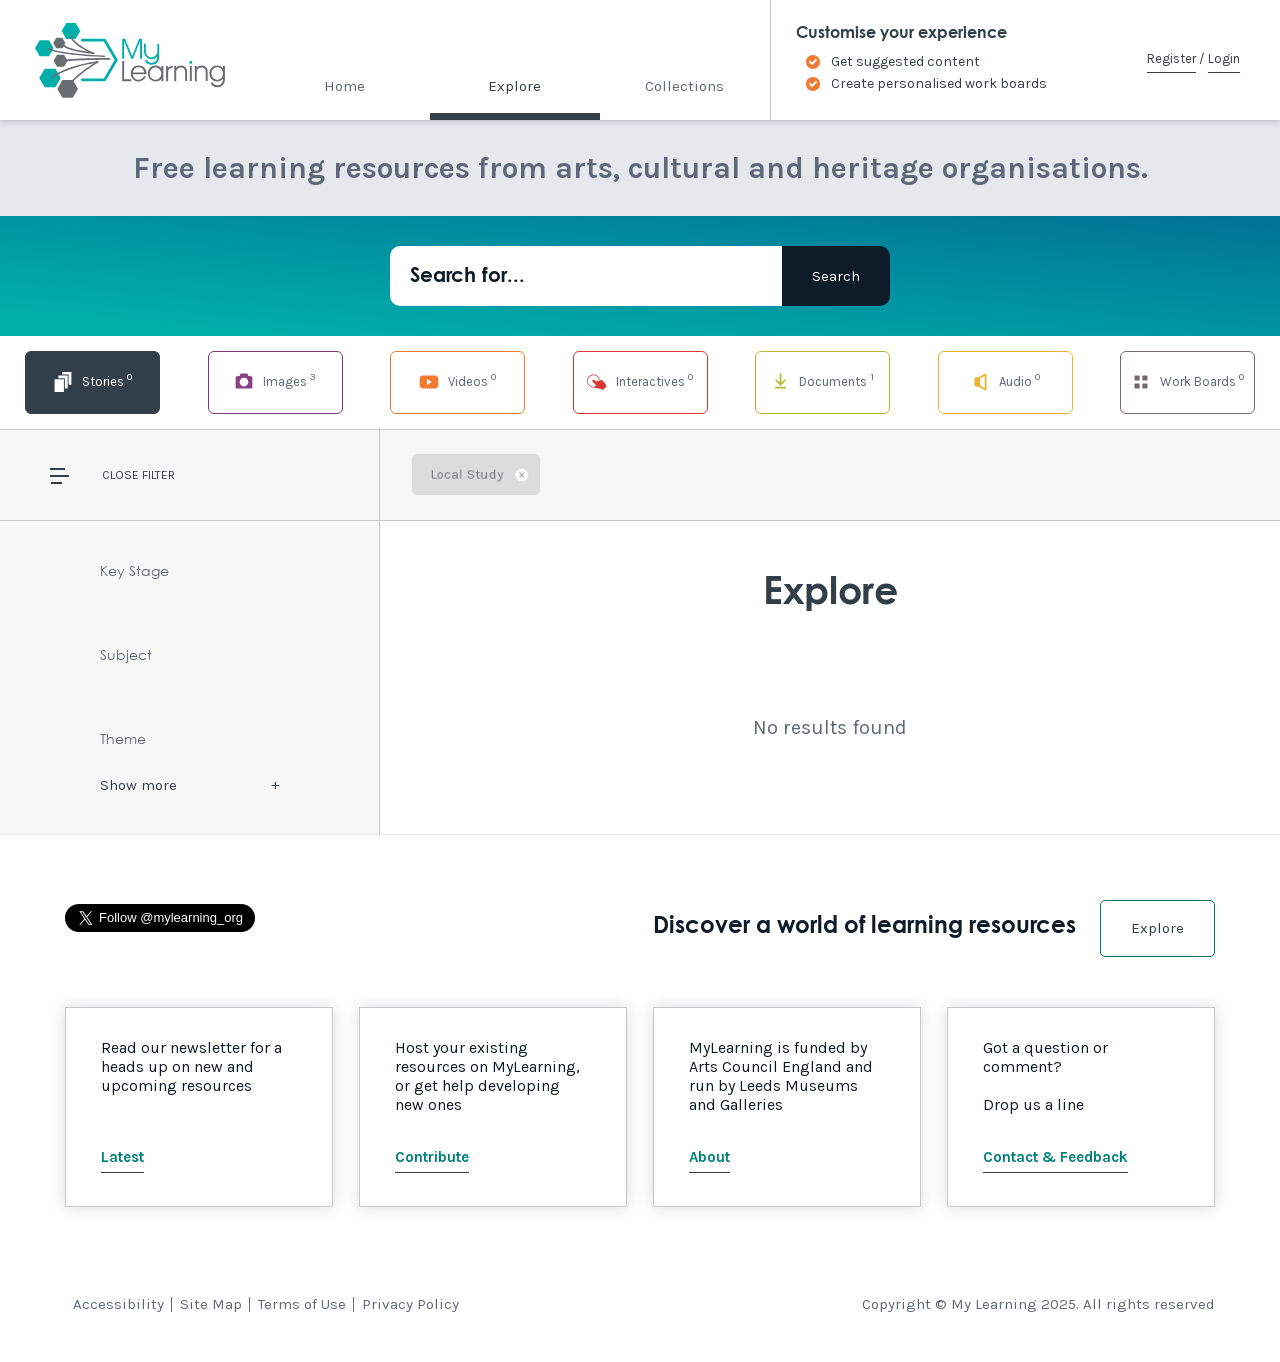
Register (1171, 58)
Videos (457, 380)
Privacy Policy (410, 1304)
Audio (1004, 380)
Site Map (211, 1304)
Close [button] (120, 475)
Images (274, 380)
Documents (822, 380)
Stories (92, 380)
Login (1224, 58)
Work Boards (1187, 380)
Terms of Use (302, 1304)
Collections (684, 86)
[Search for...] (586, 276)
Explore (514, 86)
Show (138, 785)
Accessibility (118, 1304)
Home (344, 86)
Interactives (639, 380)
